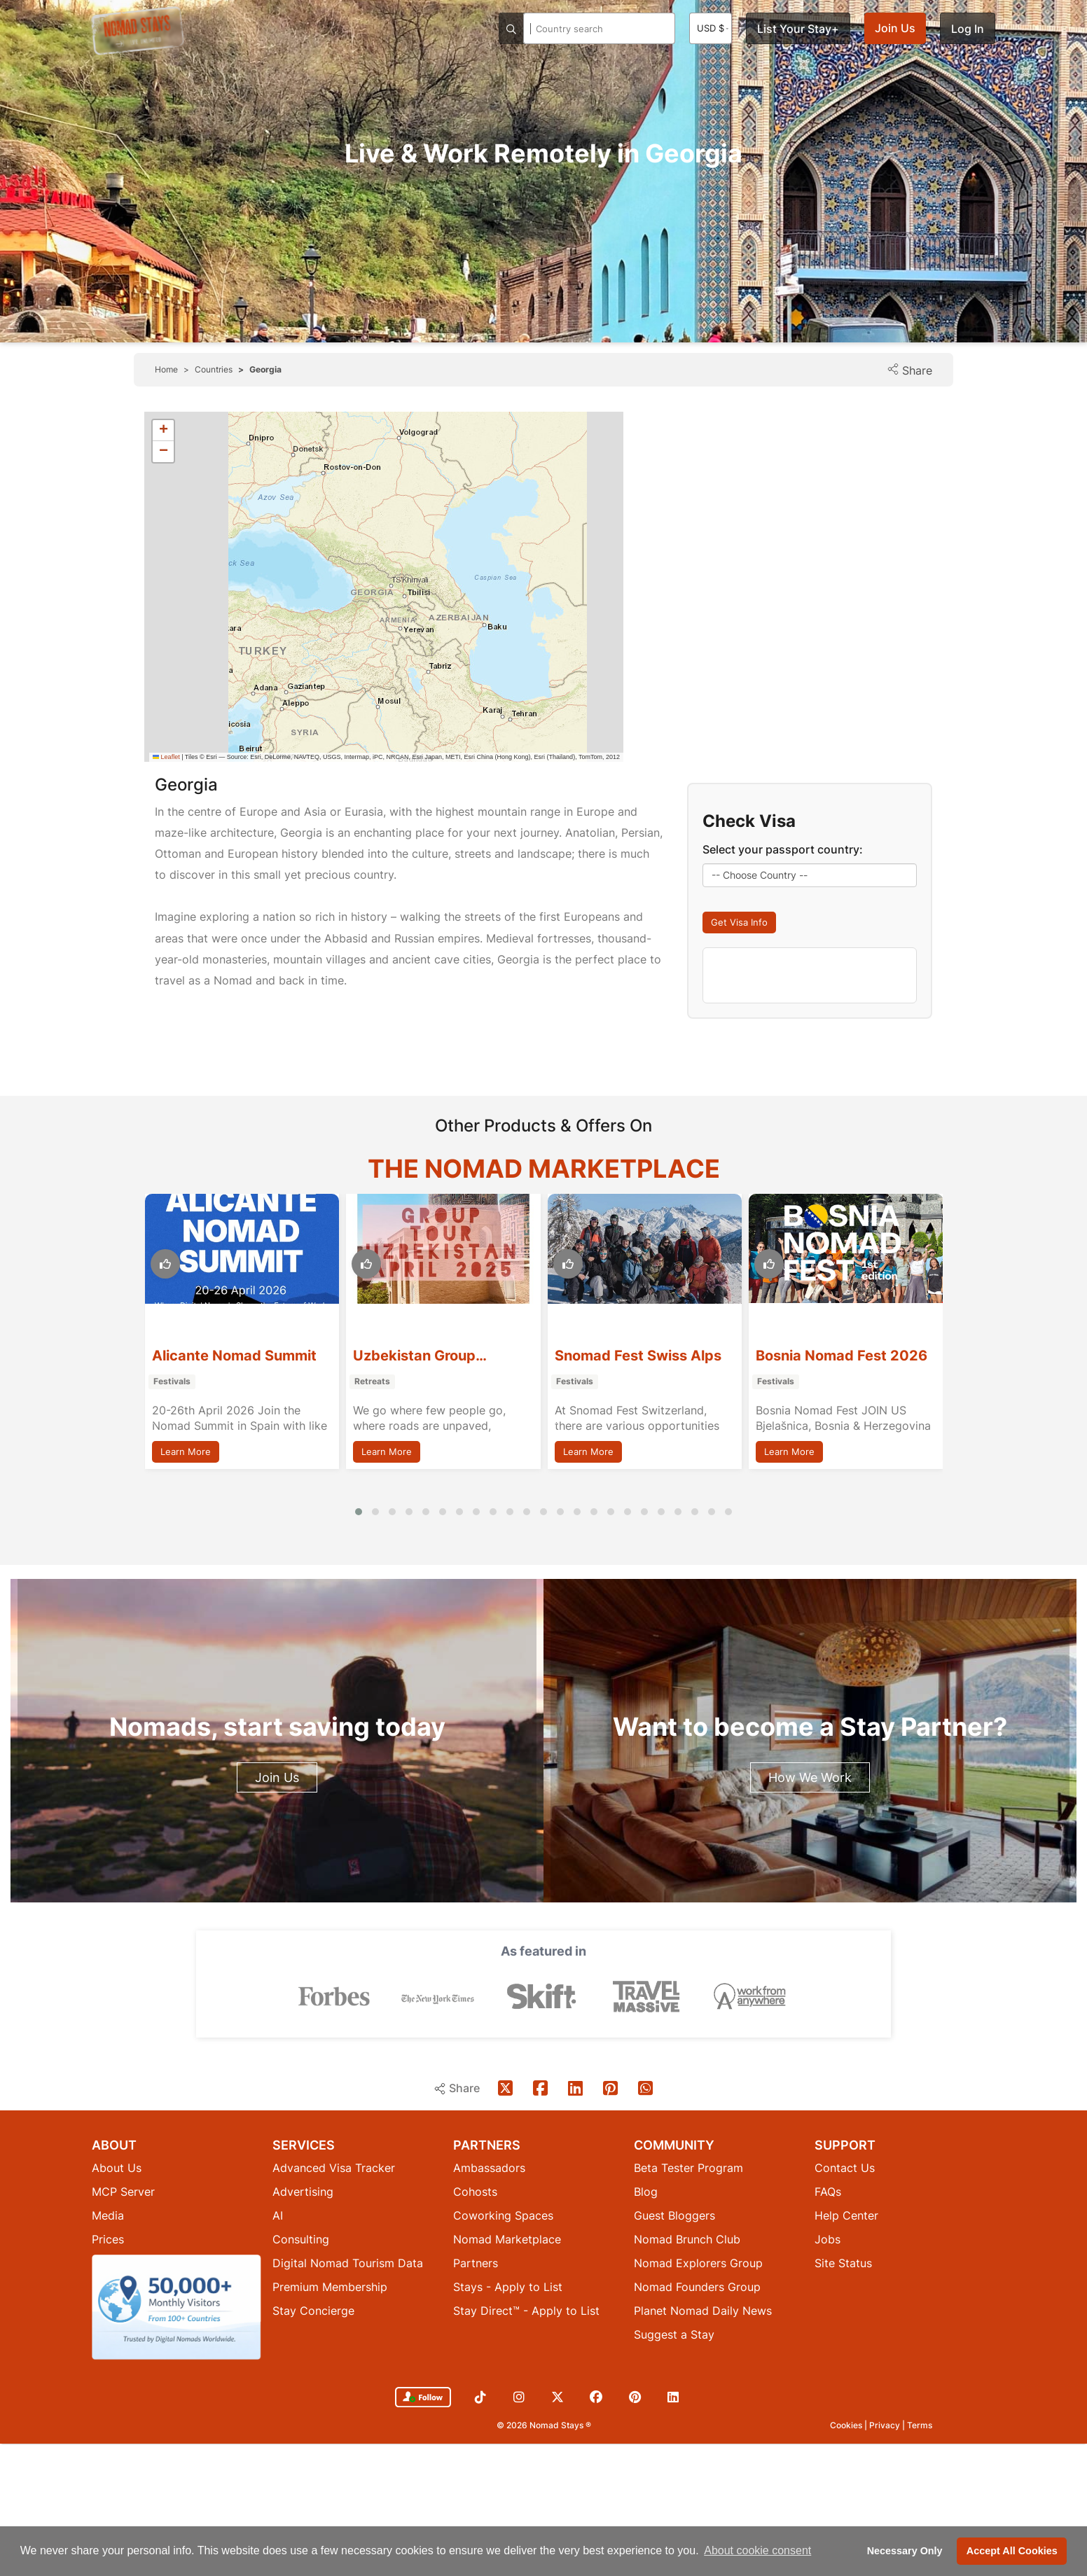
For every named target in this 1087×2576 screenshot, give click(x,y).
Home (166, 369)
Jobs (827, 2239)
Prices (108, 2239)
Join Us (895, 28)
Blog (646, 2192)
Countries (214, 369)
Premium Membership (329, 2287)
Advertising (302, 2192)
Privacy (885, 2425)
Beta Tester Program (688, 2168)
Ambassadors (489, 2168)
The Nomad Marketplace (544, 1168)
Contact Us (845, 2168)
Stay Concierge (313, 2311)
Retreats (573, 1382)
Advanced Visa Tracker (333, 2168)
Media (108, 2215)
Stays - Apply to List (507, 2287)
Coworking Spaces (503, 2215)
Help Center (846, 2215)
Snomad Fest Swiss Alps (839, 1355)
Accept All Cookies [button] (1012, 2550)
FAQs (828, 2192)
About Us (116, 2168)
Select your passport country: (782, 849)
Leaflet (166, 756)
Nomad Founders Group (697, 2287)
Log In (967, 29)
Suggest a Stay (674, 2334)
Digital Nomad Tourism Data (347, 2263)
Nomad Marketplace (507, 2239)
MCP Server (123, 2192)
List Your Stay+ (798, 29)
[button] (163, 430)
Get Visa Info (739, 922)
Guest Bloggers (674, 2215)
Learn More (185, 1451)
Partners (475, 2263)
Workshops (176, 1382)
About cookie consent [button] (757, 2550)
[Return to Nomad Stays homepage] (137, 31)
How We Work (810, 1777)
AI (277, 2215)
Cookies (847, 2425)
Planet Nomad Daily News (703, 2311)
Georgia (265, 369)
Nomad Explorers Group (698, 2263)
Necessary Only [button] (905, 2550)
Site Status (843, 2263)
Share (909, 370)
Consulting (300, 2239)
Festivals (373, 1382)
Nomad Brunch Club (687, 2239)
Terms (919, 2425)
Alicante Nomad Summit (435, 1355)
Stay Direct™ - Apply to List (526, 2311)
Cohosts (475, 2192)
